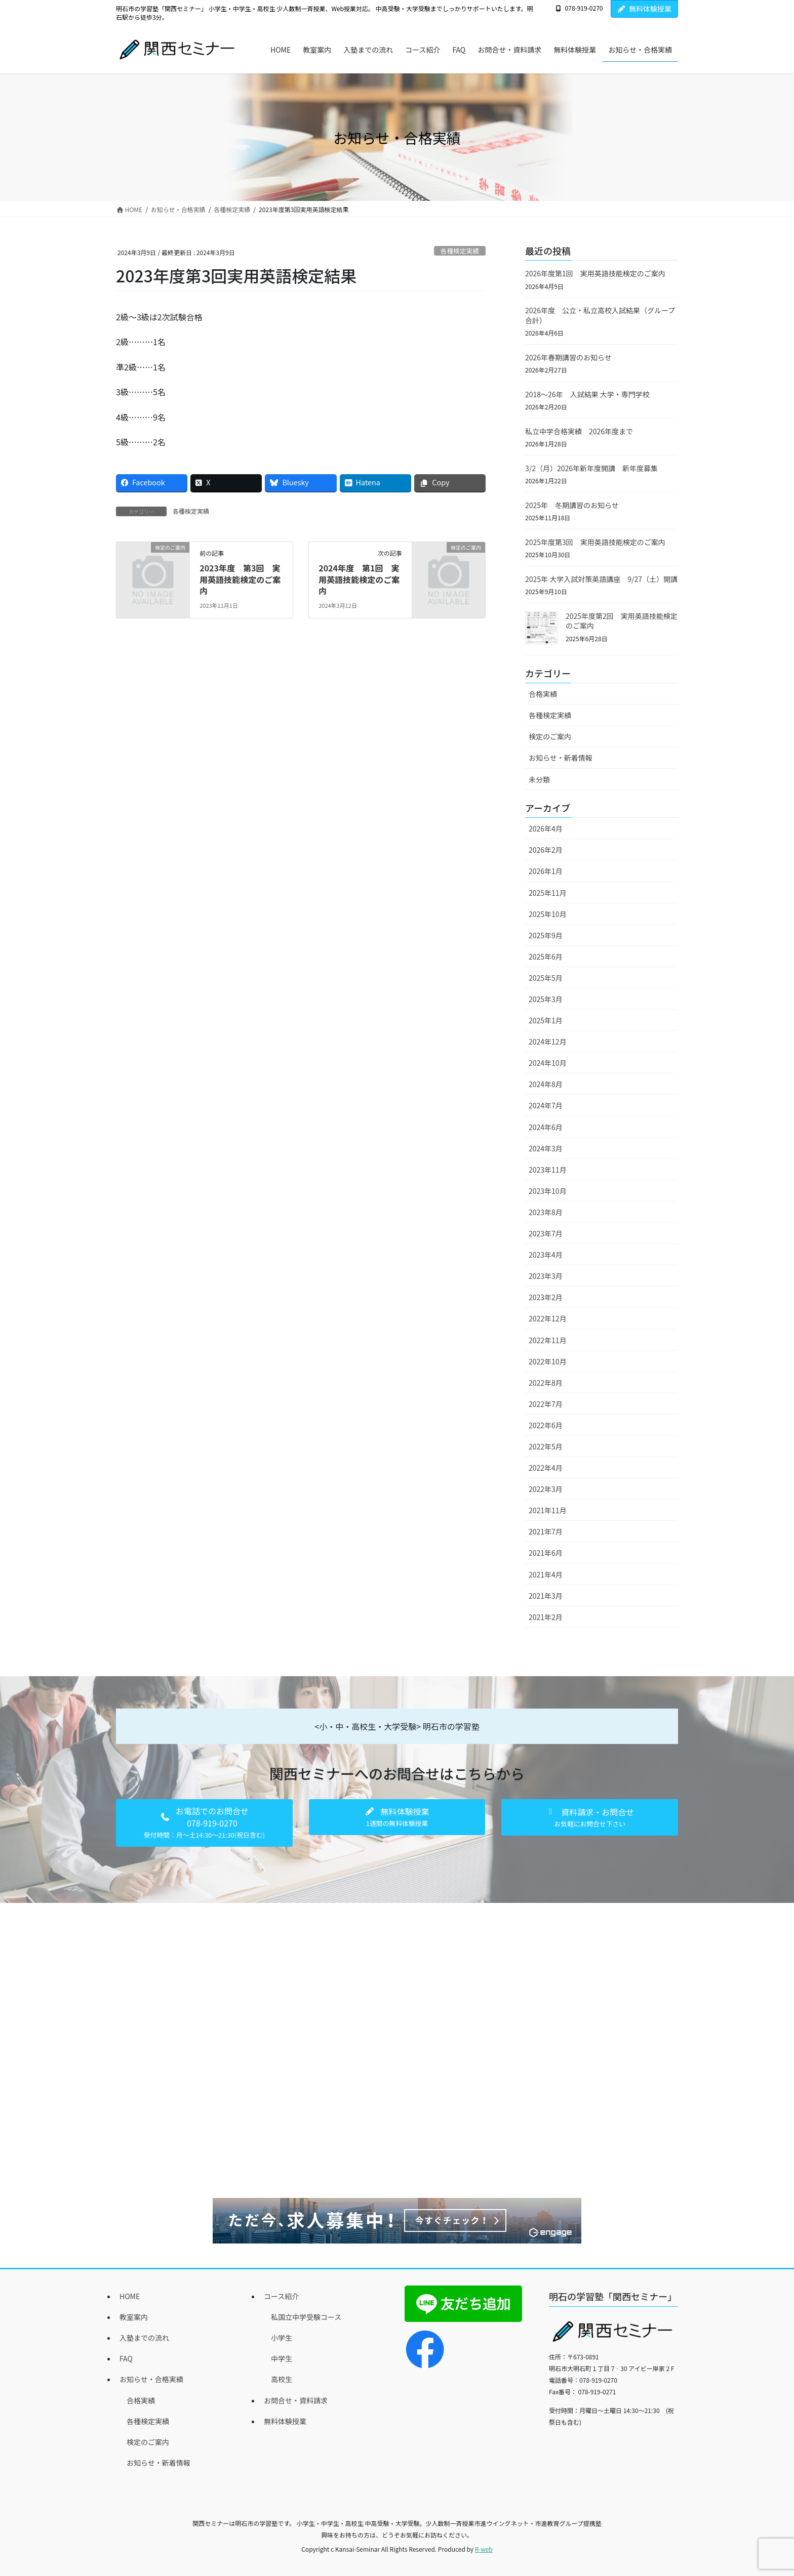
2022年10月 (548, 1361)
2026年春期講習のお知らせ (568, 357)
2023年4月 (546, 1255)
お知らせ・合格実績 (151, 2379)
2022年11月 (548, 1340)
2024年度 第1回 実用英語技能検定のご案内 (359, 579)
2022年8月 (546, 1383)
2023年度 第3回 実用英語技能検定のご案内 (240, 579)
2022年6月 (546, 1425)
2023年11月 (548, 1170)
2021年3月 (546, 1596)
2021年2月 (546, 1617)
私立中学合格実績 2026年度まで (579, 431)
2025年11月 (548, 893)
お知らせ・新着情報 (560, 758)
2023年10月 (548, 1191)
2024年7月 (546, 1105)
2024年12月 (548, 1041)
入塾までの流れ (144, 2338)
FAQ (126, 2358)
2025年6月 (546, 956)
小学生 (281, 2338)
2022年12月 (548, 1318)
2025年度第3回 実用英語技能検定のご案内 (595, 542)
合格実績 (543, 694)
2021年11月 (548, 1510)
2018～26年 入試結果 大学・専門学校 (587, 394)
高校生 (281, 2379)
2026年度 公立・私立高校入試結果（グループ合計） (600, 315)
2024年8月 (546, 1084)
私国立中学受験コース (306, 2317)
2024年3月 (546, 1148)
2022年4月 (546, 1468)
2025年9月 (546, 935)
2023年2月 (546, 1297)
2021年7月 (546, 1531)
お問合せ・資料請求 (296, 2400)
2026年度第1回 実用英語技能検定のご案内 (595, 273)
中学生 (281, 2358)
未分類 (539, 779)
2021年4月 (546, 1574)
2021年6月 (546, 1553)
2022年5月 (546, 1446)
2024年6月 (546, 1127)
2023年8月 (546, 1212)
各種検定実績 (459, 251)
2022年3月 (546, 1489)
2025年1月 (546, 1020)
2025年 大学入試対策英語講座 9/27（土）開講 (601, 579)
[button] (204, 1823)
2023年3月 (546, 1276)
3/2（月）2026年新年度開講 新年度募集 (591, 468)
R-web (484, 2549)
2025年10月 (548, 914)
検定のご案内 (550, 736)
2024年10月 (548, 1063)
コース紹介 (281, 2296)
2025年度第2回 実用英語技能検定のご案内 (622, 621)
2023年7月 (546, 1233)
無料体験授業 (644, 9)
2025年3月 (546, 999)
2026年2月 (546, 850)
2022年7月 (546, 1404)
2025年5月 (546, 978)
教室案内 (134, 2317)
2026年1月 (546, 871)
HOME (130, 2296)
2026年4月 (546, 828)
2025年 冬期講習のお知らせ (572, 505)
